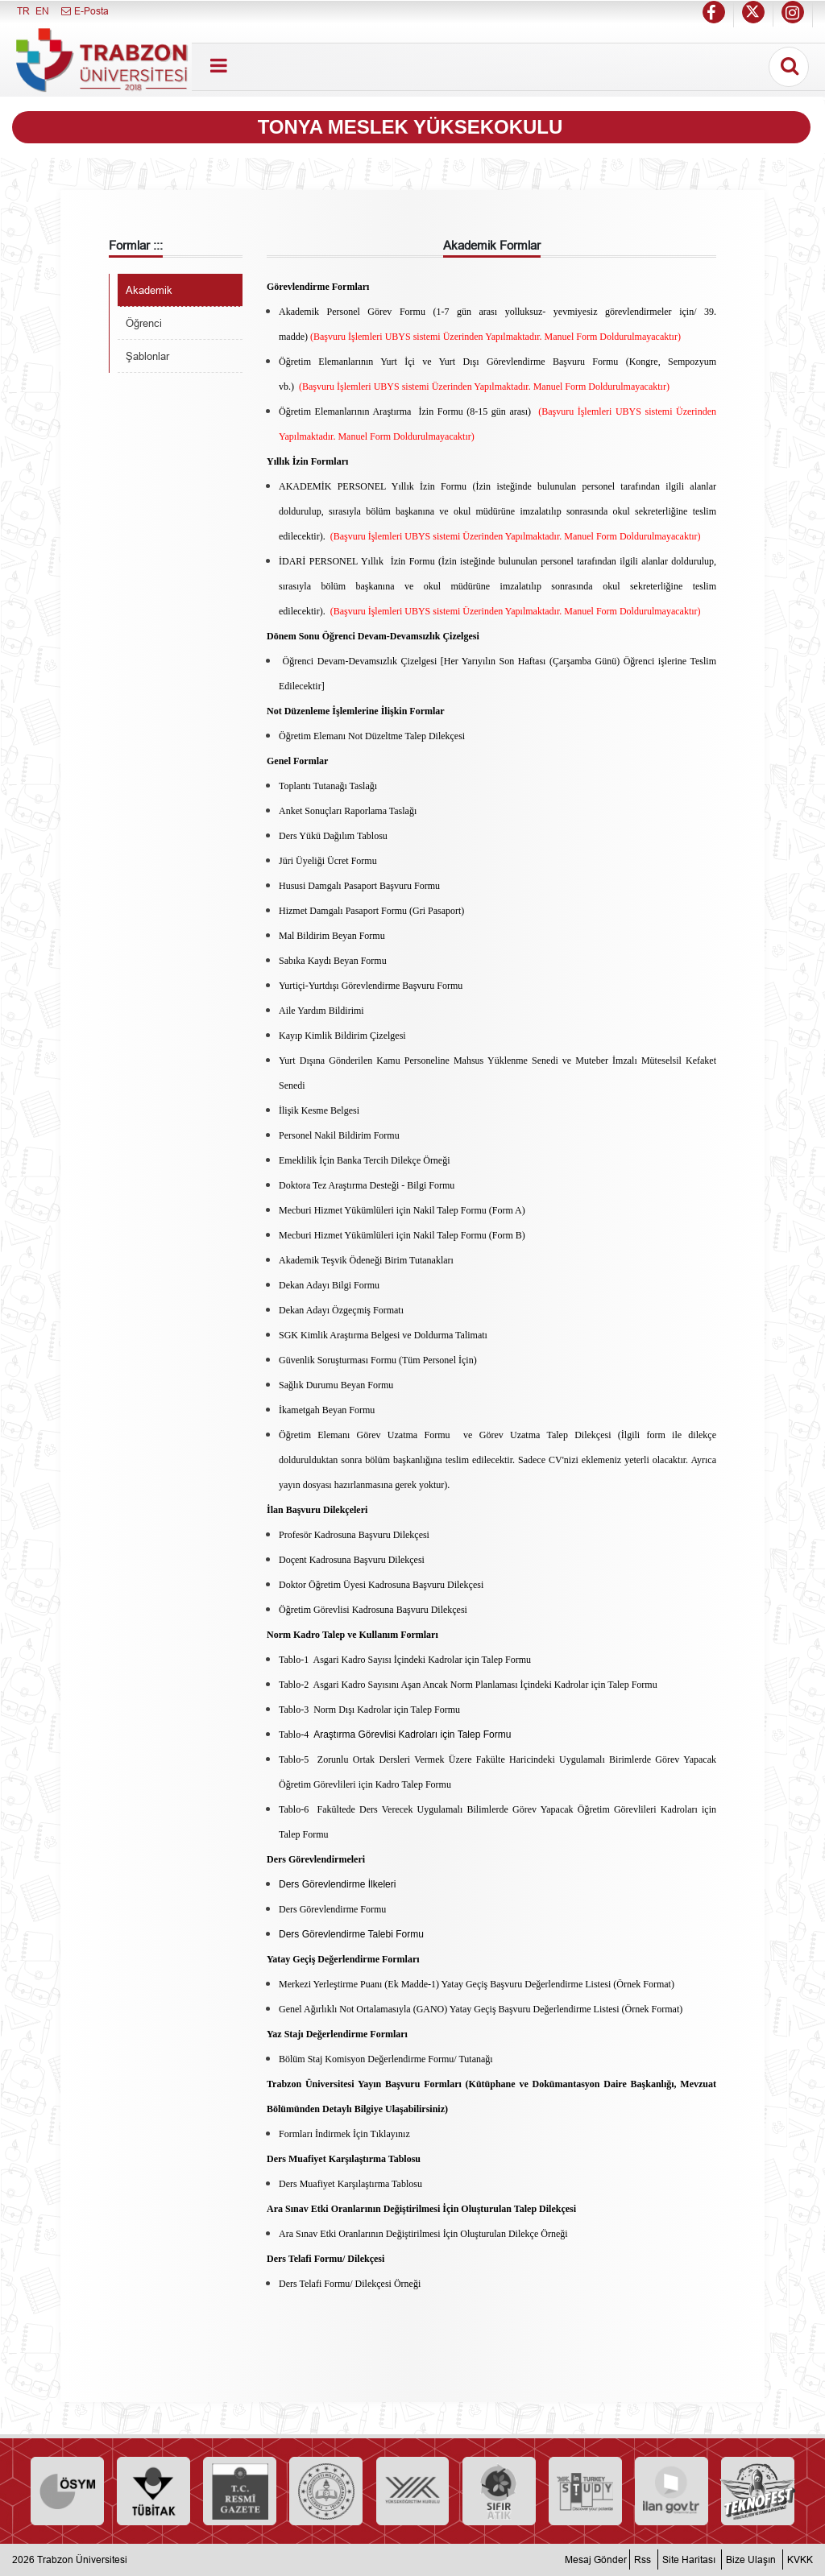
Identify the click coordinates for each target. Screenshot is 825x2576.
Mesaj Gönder (596, 2559)
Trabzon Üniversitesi (82, 2559)
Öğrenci (144, 322)
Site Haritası (688, 2559)
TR (23, 11)
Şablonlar (147, 355)
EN (42, 11)
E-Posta (84, 11)
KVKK (800, 2559)
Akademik (149, 289)
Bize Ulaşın (751, 2559)
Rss (642, 2559)
